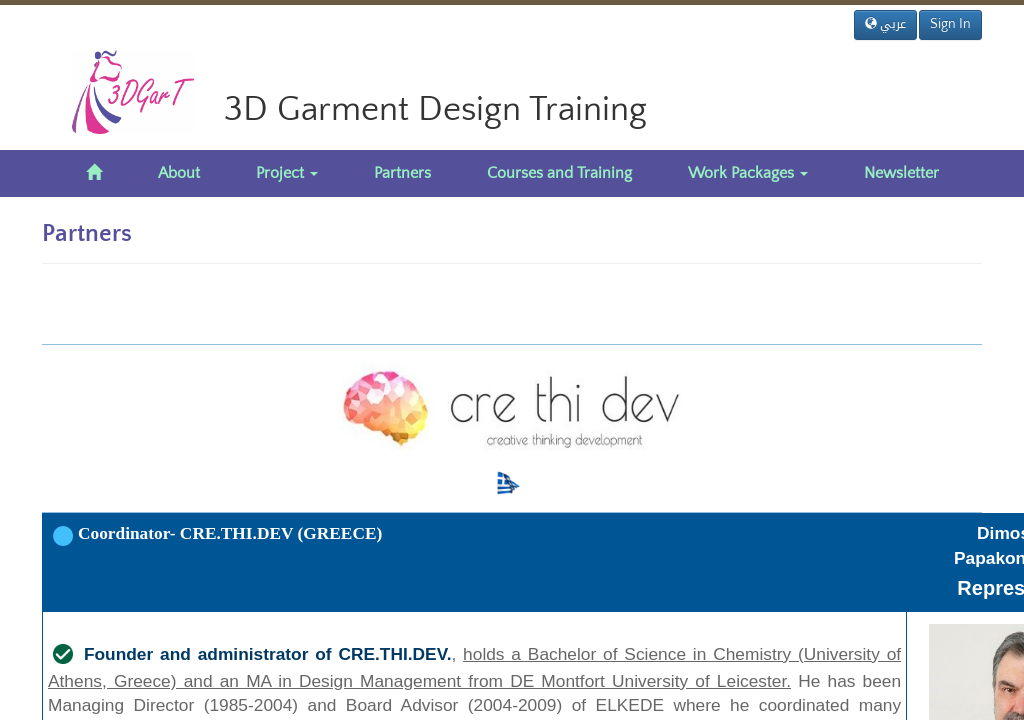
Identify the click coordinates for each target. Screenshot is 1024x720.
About (179, 173)
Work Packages (748, 173)
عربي (885, 24)
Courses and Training (559, 173)
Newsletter (901, 173)
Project (287, 173)
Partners (402, 173)
